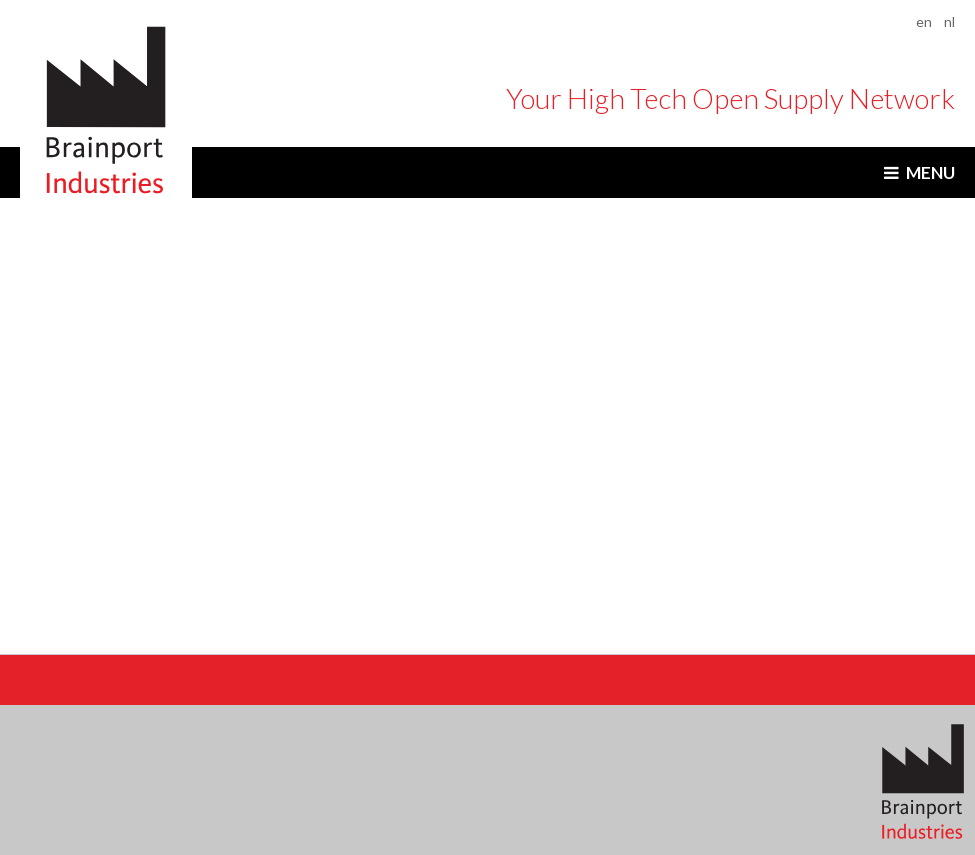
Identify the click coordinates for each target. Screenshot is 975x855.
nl (949, 21)
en (924, 21)
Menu (930, 172)
